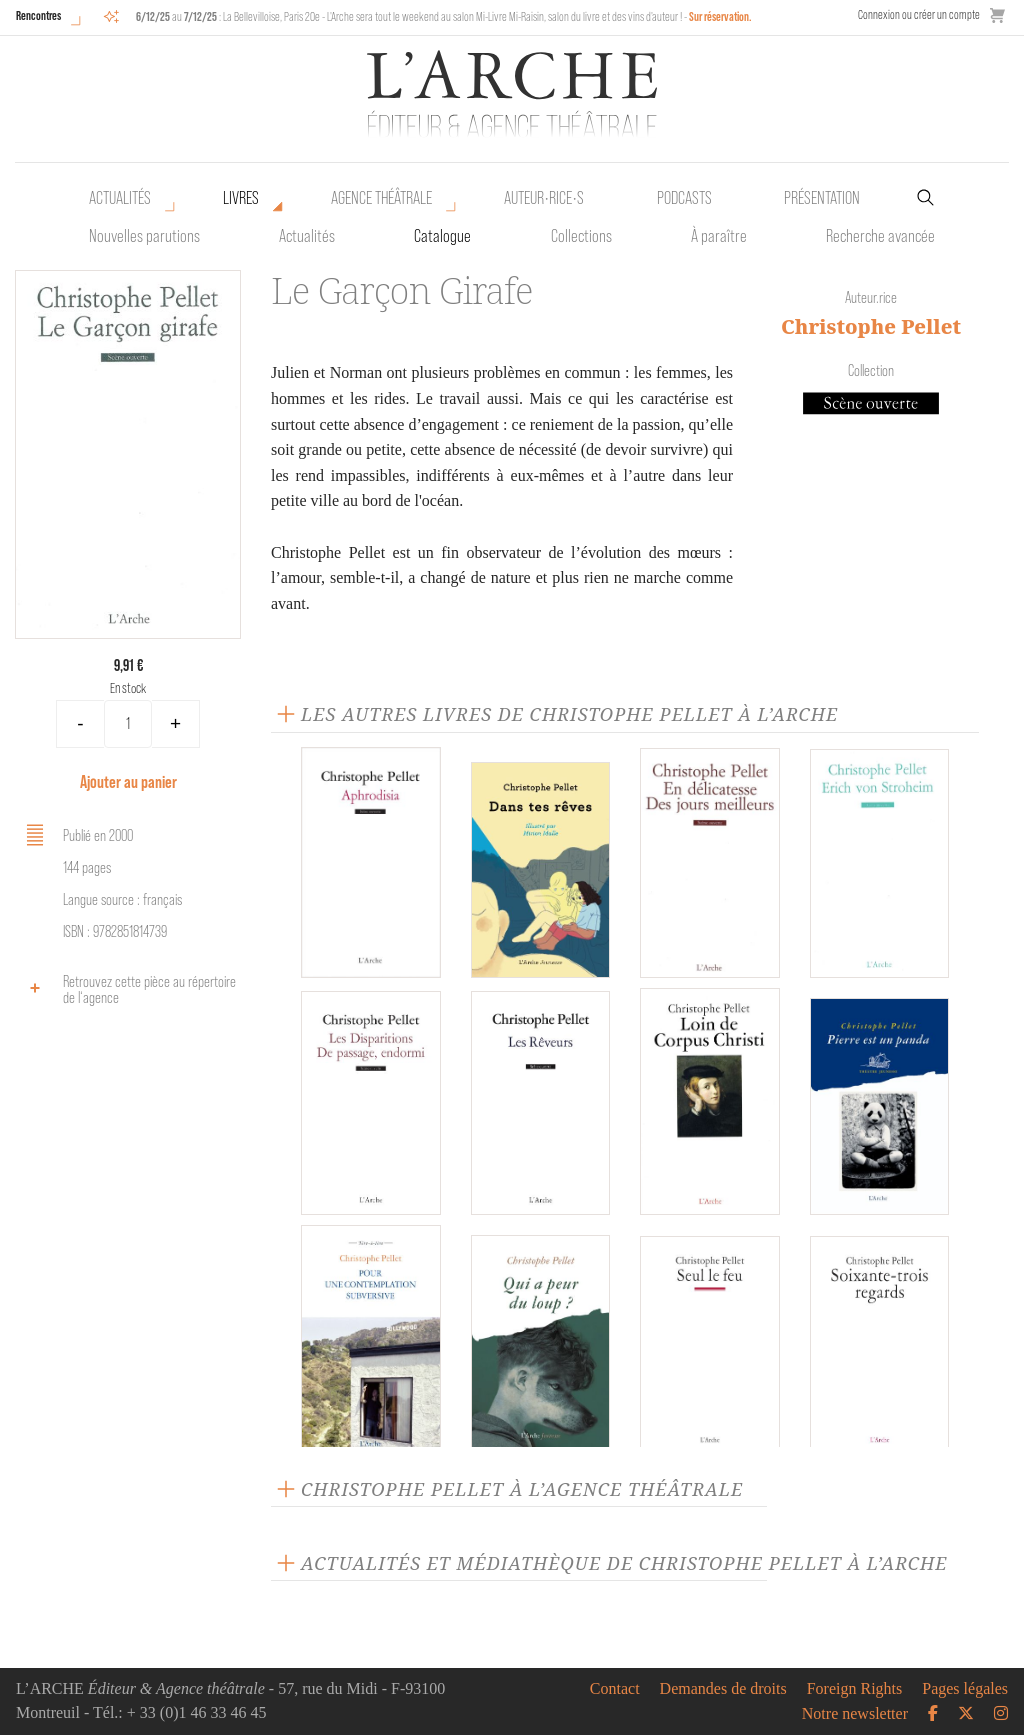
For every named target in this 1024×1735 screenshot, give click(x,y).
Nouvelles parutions (144, 236)
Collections (581, 236)
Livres (241, 198)
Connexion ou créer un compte (919, 14)
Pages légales (965, 1689)
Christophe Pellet (871, 326)
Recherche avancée (880, 236)
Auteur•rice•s (544, 198)
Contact (615, 1689)
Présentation (822, 198)
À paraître (719, 236)
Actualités (120, 198)
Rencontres (38, 15)
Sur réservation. (720, 16)
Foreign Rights (855, 1689)
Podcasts (684, 198)
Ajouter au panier (128, 781)
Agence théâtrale (381, 198)
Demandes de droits (723, 1689)
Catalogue (442, 236)
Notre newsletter (855, 1714)
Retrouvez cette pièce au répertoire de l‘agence (128, 989)
